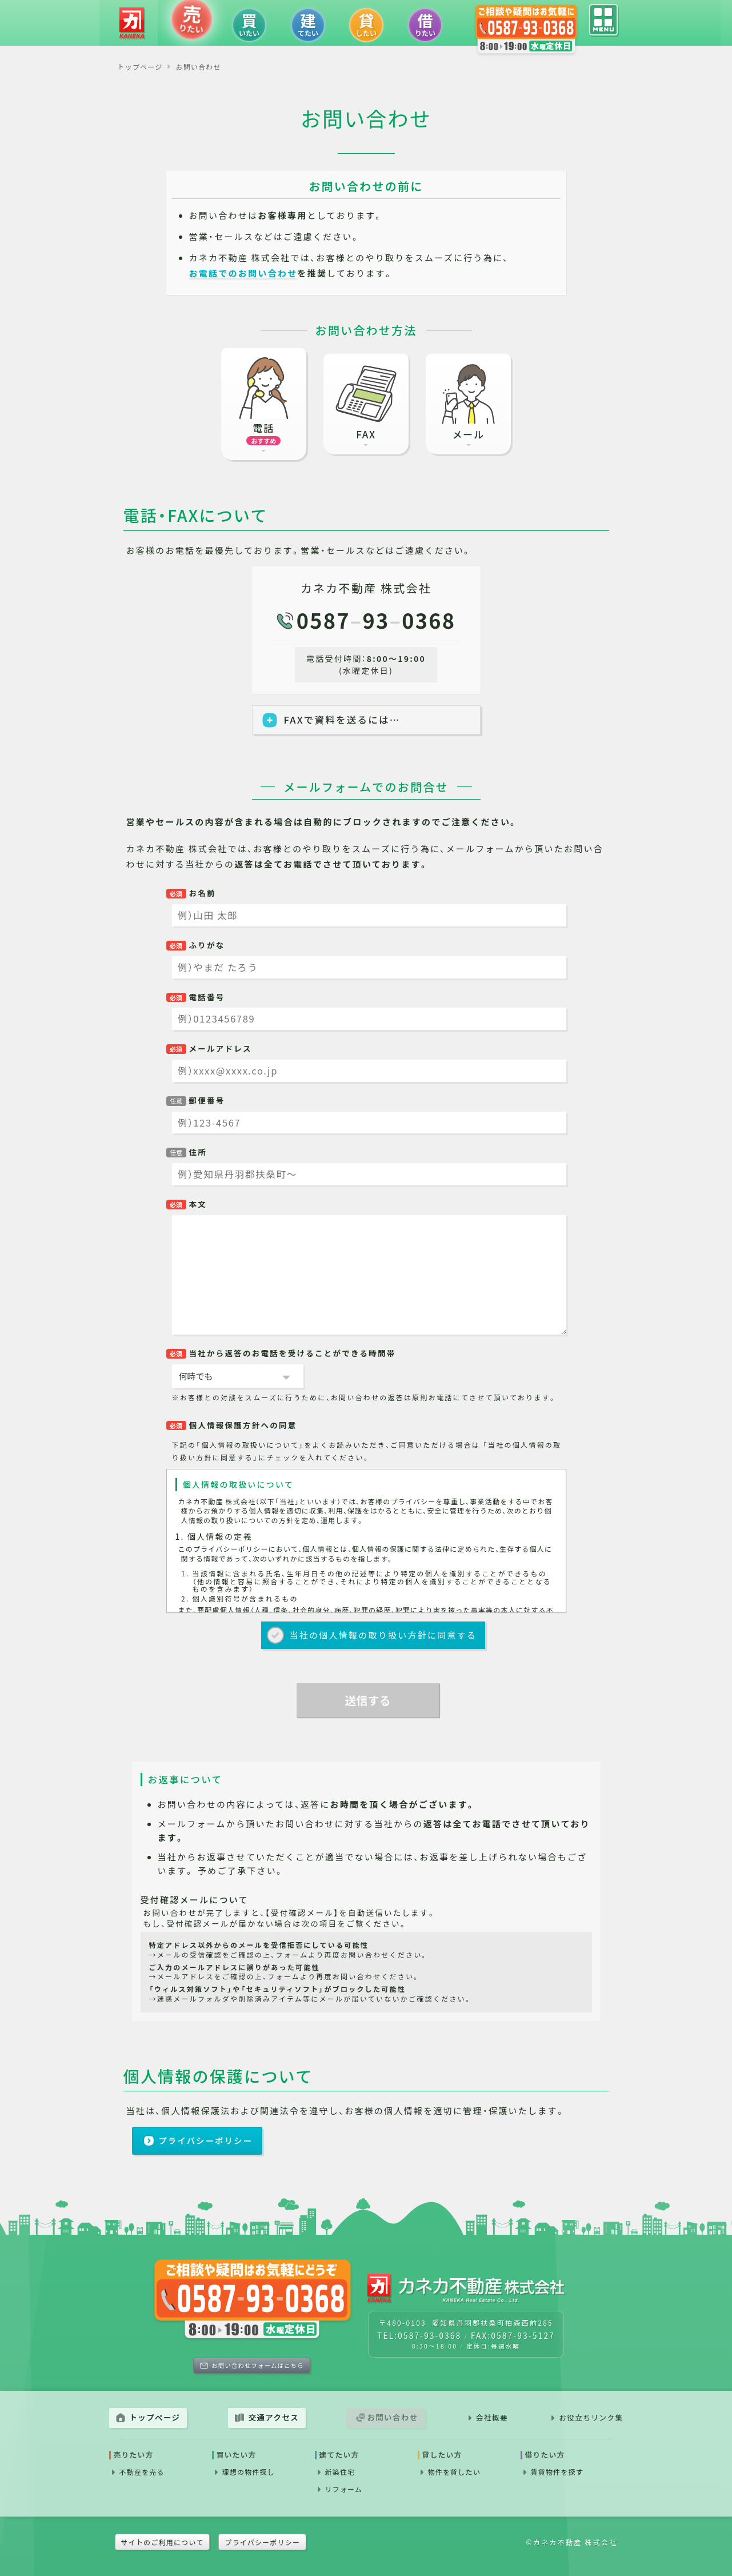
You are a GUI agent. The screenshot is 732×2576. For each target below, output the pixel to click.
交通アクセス (274, 2417)
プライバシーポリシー (206, 2140)
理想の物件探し (248, 2472)
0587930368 (376, 619)
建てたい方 (339, 2455)
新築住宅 (340, 2472)
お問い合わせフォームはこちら (257, 2365)
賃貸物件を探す (557, 2472)
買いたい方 (237, 2455)
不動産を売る (142, 2472)
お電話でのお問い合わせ (243, 273)
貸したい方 (442, 2455)
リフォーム (344, 2489)
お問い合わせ (392, 2417)
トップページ (155, 2417)
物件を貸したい (454, 2472)
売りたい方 (134, 2455)
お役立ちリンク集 (591, 2417)
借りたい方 (545, 2455)
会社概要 (492, 2417)
